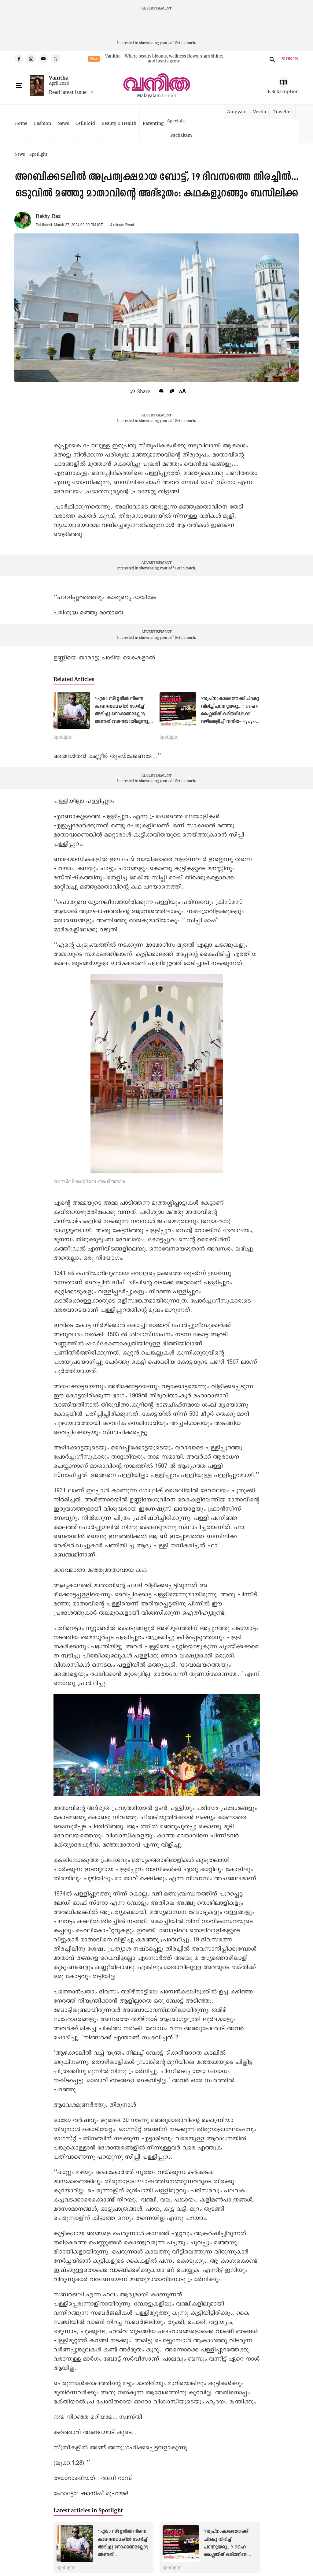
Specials (176, 121)
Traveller (282, 111)
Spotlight (38, 154)
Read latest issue (68, 92)
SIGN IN (290, 59)
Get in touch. (185, 42)
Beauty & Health (118, 123)
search (271, 58)
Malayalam (149, 95)
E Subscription (283, 91)
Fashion (42, 123)
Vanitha (58, 77)
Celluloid (85, 123)
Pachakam (181, 135)
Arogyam (237, 111)
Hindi (170, 95)
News (63, 123)
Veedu (259, 111)
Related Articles (73, 679)
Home (21, 123)
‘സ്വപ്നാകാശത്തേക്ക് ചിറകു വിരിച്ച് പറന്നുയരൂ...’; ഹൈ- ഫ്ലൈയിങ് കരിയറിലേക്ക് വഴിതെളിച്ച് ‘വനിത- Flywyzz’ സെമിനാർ (230, 714)
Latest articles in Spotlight (88, 2510)
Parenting (153, 123)
